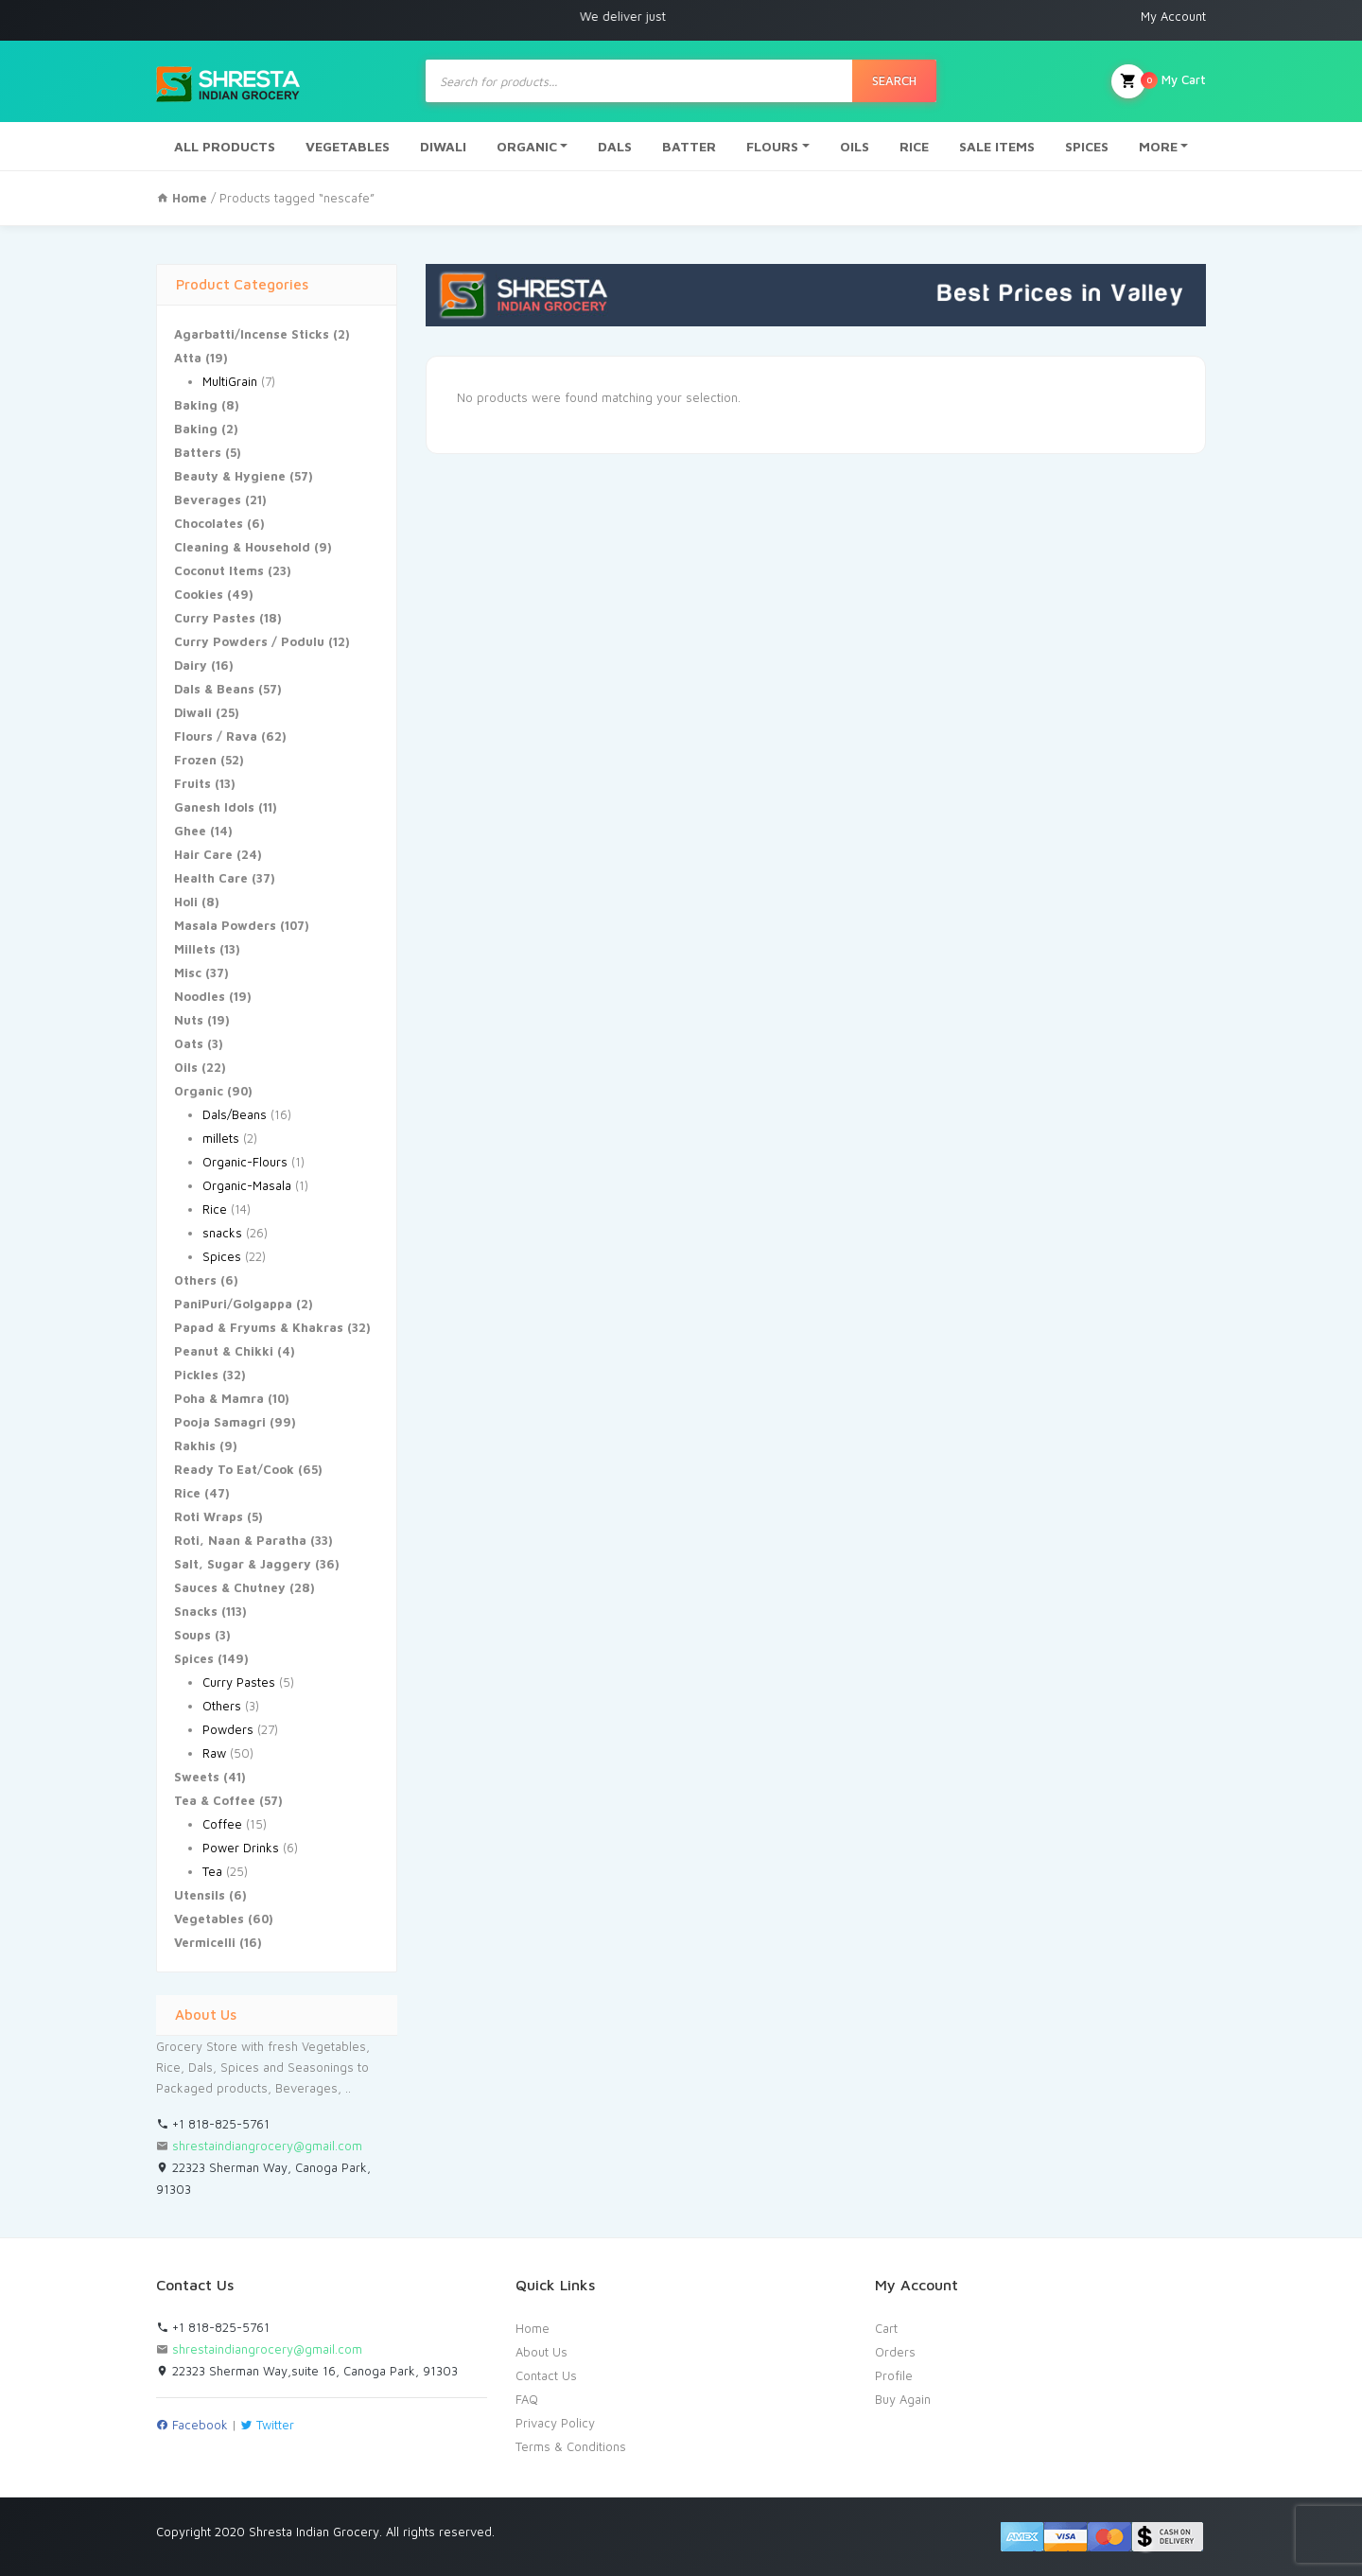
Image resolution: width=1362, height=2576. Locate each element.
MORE (1158, 146)
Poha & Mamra (219, 1398)
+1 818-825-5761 (213, 2123)
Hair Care (203, 854)
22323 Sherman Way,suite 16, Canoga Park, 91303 (307, 2370)
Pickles (196, 1374)
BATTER (689, 146)
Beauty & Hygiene (230, 475)
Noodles (199, 996)
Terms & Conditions (570, 2446)
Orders (895, 2351)
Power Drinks (240, 1847)
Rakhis (195, 1445)
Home (532, 2328)
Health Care (211, 877)
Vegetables (209, 1918)
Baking (196, 404)
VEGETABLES (348, 146)
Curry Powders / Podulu (249, 641)
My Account (1173, 16)
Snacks (196, 1611)
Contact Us (546, 2375)
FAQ (526, 2399)
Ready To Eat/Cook (234, 1469)
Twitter (267, 2424)
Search (894, 80)
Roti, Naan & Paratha (240, 1540)
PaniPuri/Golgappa (233, 1303)
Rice (214, 1209)
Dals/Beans (234, 1114)
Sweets (196, 1776)
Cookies (198, 594)
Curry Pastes (214, 617)
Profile (894, 2375)
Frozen (195, 759)
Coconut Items (219, 570)
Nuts (188, 1019)
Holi (186, 901)
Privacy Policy (555, 2422)
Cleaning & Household (242, 546)
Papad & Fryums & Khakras (258, 1327)
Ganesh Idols (214, 807)
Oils (186, 1067)
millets (220, 1138)
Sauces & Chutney (230, 1587)
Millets (195, 948)
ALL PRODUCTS (224, 146)
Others (195, 1280)
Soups (192, 1634)
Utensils (199, 1894)
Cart (886, 2328)
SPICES (1087, 146)
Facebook (192, 2424)
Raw (214, 1753)
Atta (187, 357)
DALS (615, 146)
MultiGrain (229, 381)
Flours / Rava (215, 736)
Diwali (193, 712)
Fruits (192, 783)
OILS (854, 146)
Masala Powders (225, 925)
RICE (914, 146)
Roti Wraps (208, 1516)
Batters (197, 452)
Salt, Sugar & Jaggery (242, 1563)
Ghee (190, 830)
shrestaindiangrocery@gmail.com (267, 2145)
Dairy (190, 665)
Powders (227, 1729)
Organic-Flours (245, 1161)
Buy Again (903, 2399)
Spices (221, 1256)
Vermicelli (205, 1942)
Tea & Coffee (214, 1800)
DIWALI (443, 146)
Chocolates (208, 523)
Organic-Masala (246, 1185)
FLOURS (772, 146)
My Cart (1158, 81)
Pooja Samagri (220, 1421)
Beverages (207, 499)
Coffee (222, 1823)
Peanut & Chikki (223, 1350)
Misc (187, 972)
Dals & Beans (214, 688)
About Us (541, 2351)
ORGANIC (527, 146)
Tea (212, 1871)
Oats (188, 1043)
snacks (222, 1232)
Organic (198, 1090)
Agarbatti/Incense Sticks (251, 334)
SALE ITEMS (997, 146)
